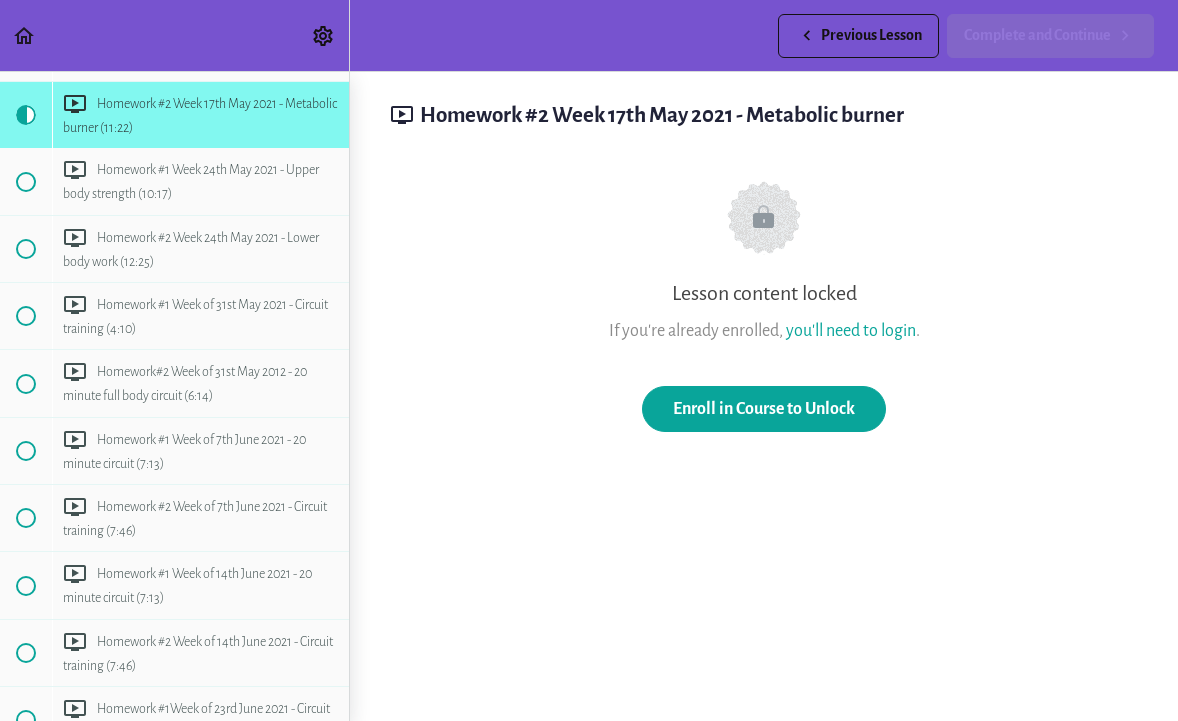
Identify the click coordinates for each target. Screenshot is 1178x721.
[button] (25, 35)
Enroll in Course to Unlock (764, 408)
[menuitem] (324, 35)
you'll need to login (851, 330)
